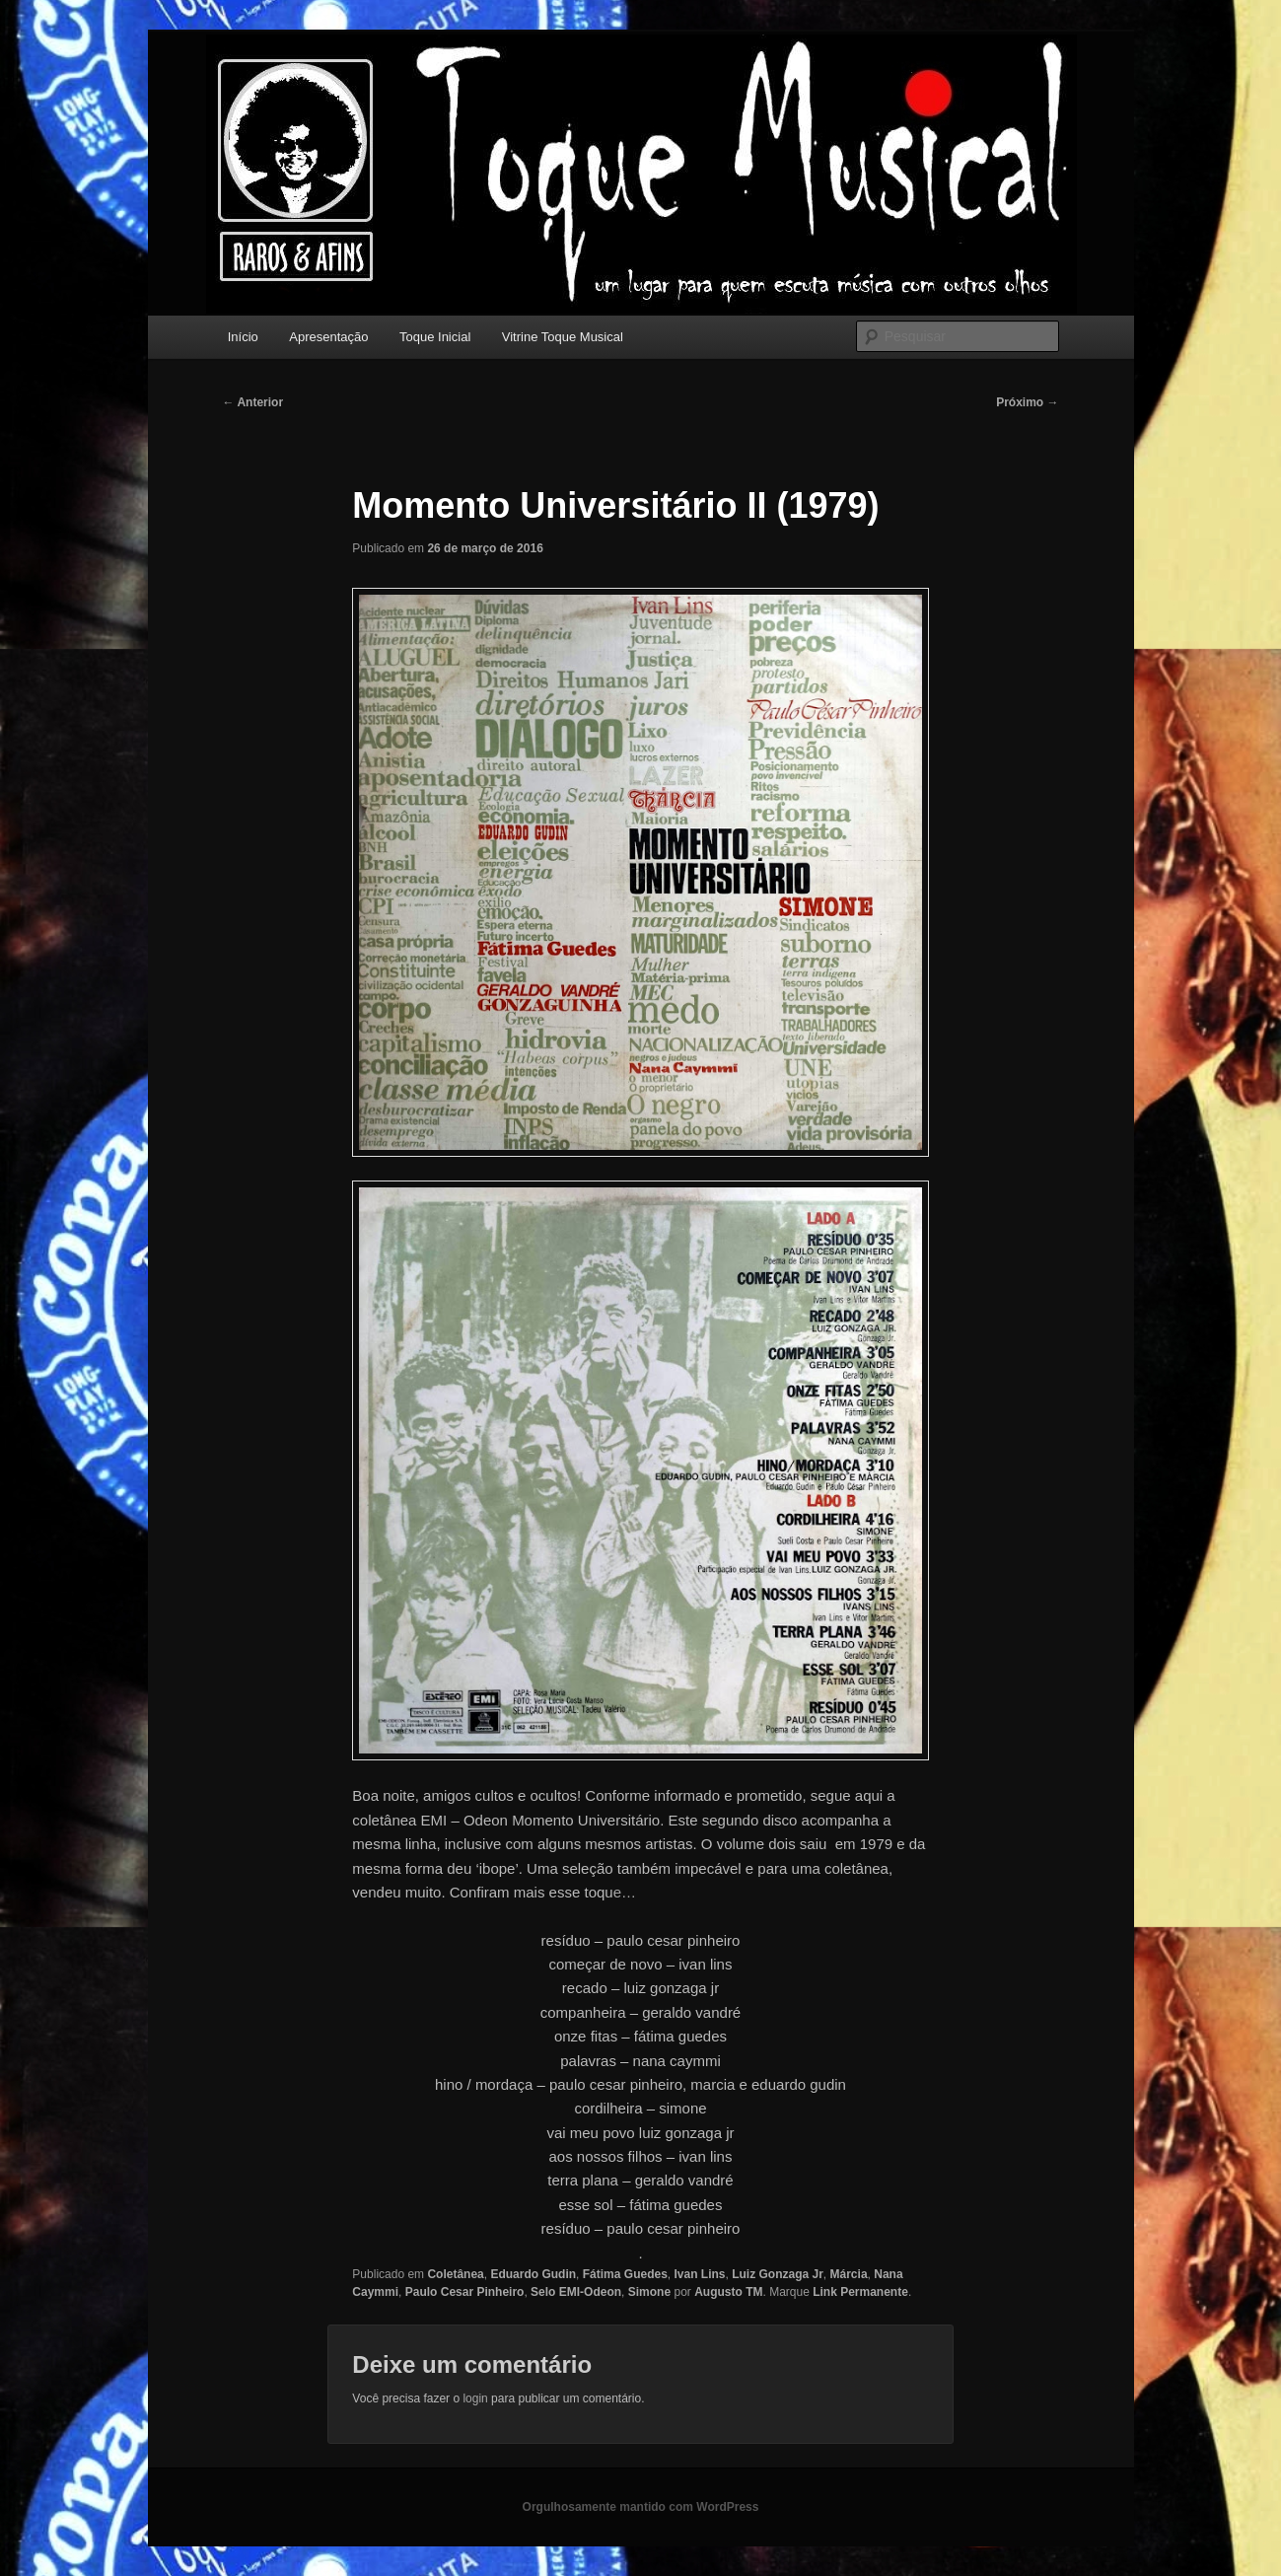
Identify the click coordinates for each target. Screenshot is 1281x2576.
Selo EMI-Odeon (576, 2292)
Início (243, 336)
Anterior (253, 402)
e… (624, 1892)
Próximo (1027, 402)
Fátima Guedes (625, 2274)
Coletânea (455, 2274)
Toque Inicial (434, 336)
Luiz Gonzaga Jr (777, 2274)
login (475, 2398)
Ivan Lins (699, 2274)
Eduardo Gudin (533, 2274)
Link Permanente (860, 2292)
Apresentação (328, 336)
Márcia (849, 2274)
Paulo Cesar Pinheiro (465, 2292)
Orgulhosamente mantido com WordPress (641, 2507)
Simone (649, 2292)
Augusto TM (728, 2292)
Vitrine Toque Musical (562, 336)
